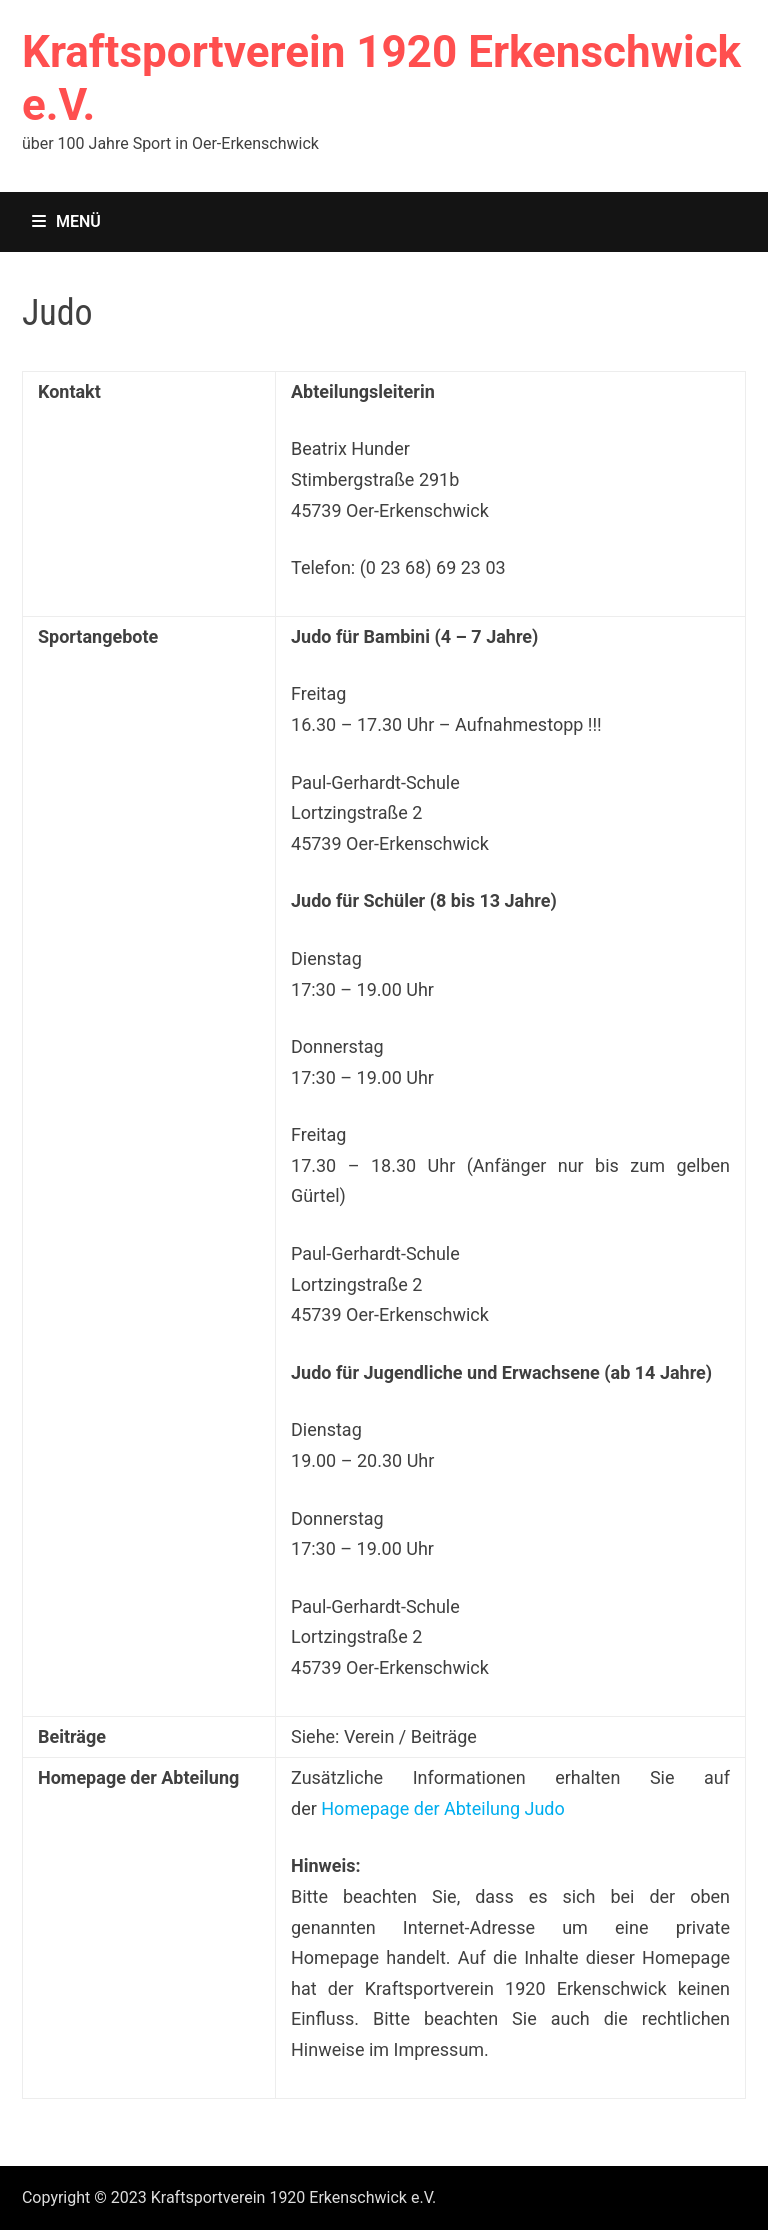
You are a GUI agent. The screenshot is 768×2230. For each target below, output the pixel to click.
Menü (66, 221)
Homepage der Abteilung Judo (442, 1808)
